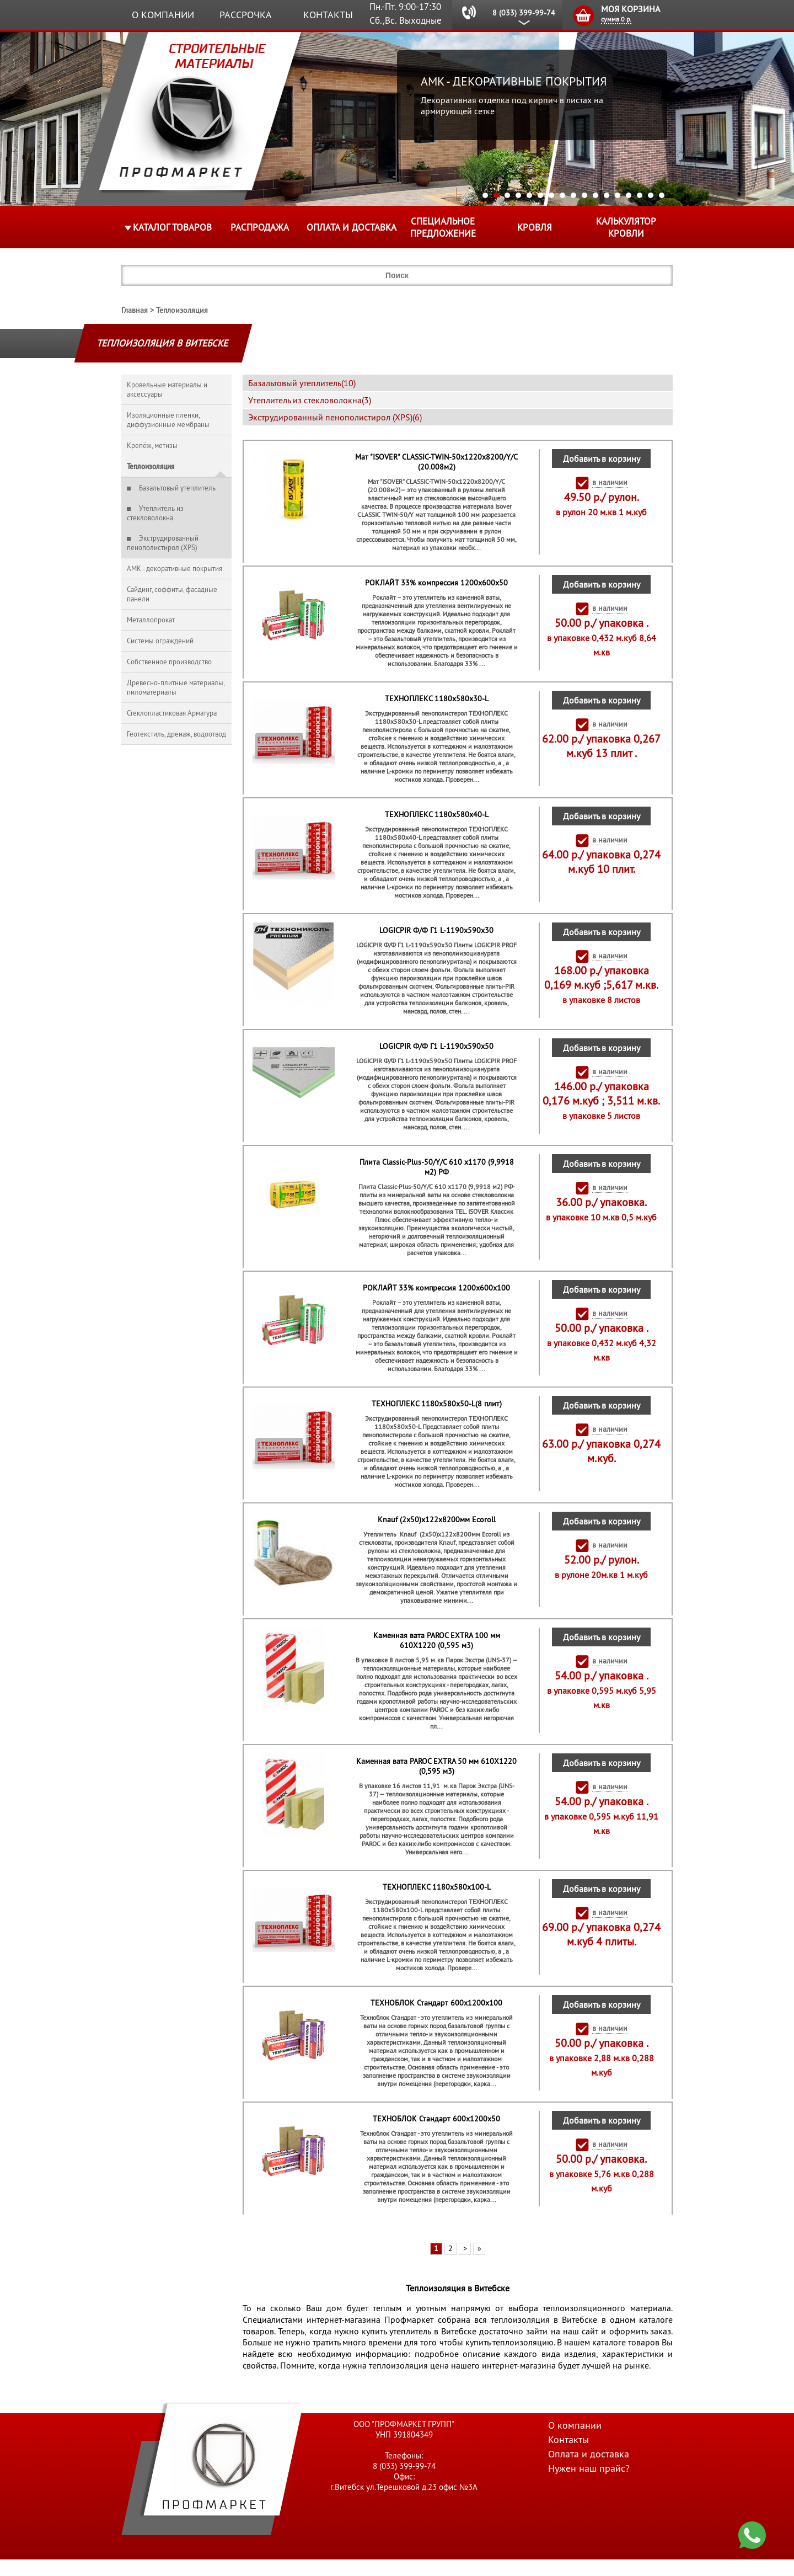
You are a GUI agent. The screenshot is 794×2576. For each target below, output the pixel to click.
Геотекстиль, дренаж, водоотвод (176, 734)
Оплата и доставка (351, 227)
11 (595, 195)
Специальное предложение (443, 227)
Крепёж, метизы (152, 445)
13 (617, 195)
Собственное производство (169, 661)
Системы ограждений (160, 641)
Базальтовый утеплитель (177, 488)
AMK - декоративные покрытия (174, 568)
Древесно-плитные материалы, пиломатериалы (175, 687)
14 (628, 195)
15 (639, 195)
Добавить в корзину (601, 458)
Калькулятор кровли (626, 227)
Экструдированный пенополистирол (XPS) (162, 543)
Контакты (328, 14)
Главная (134, 310)
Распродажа (259, 227)
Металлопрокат (151, 620)
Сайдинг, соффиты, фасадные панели (172, 594)
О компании (163, 14)
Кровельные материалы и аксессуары (167, 389)
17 (661, 195)
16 (650, 195)
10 (584, 195)
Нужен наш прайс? (589, 2484)
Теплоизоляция (182, 310)
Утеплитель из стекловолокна (155, 513)
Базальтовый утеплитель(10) (302, 382)
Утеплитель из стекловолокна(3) (309, 400)
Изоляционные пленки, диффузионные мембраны (168, 419)
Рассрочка (245, 14)
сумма (616, 19)
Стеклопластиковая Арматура (172, 713)
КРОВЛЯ (534, 227)
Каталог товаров (172, 227)
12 (606, 195)
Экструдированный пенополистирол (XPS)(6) (335, 417)
